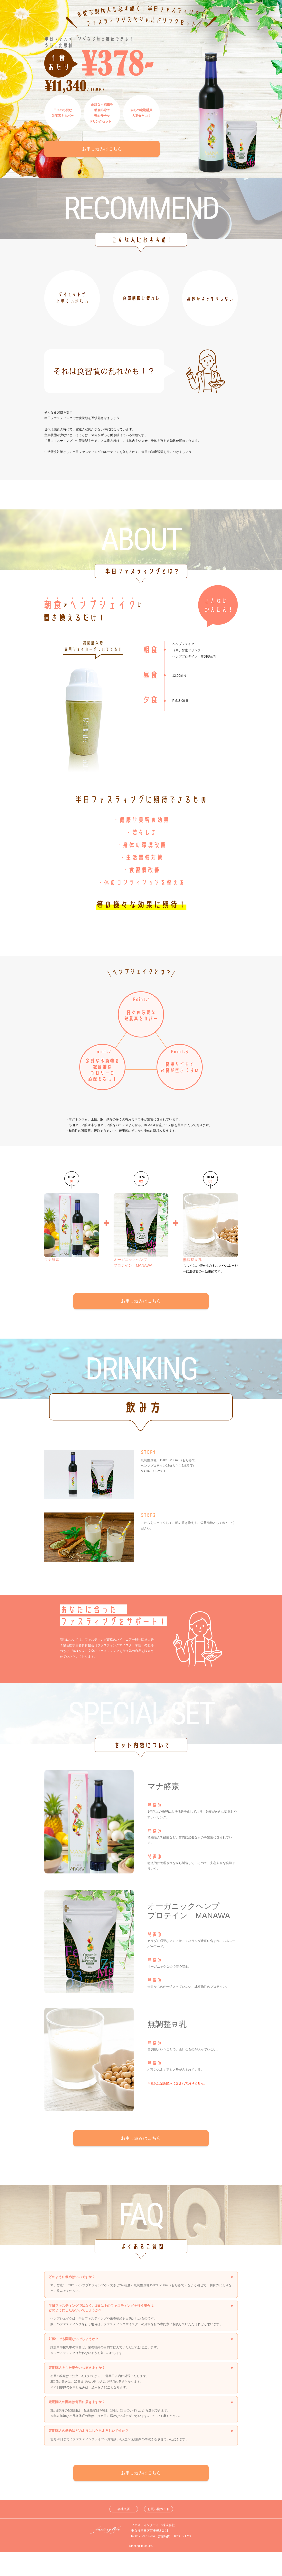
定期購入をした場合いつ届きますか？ (141, 2383)
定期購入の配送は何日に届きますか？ (141, 2419)
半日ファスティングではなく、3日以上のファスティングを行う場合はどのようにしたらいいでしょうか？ (141, 2318)
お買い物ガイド (158, 2533)
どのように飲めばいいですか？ (141, 2285)
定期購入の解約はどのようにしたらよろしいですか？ (141, 2450)
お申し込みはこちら (102, 150)
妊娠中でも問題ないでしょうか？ (141, 2352)
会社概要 (124, 2533)
